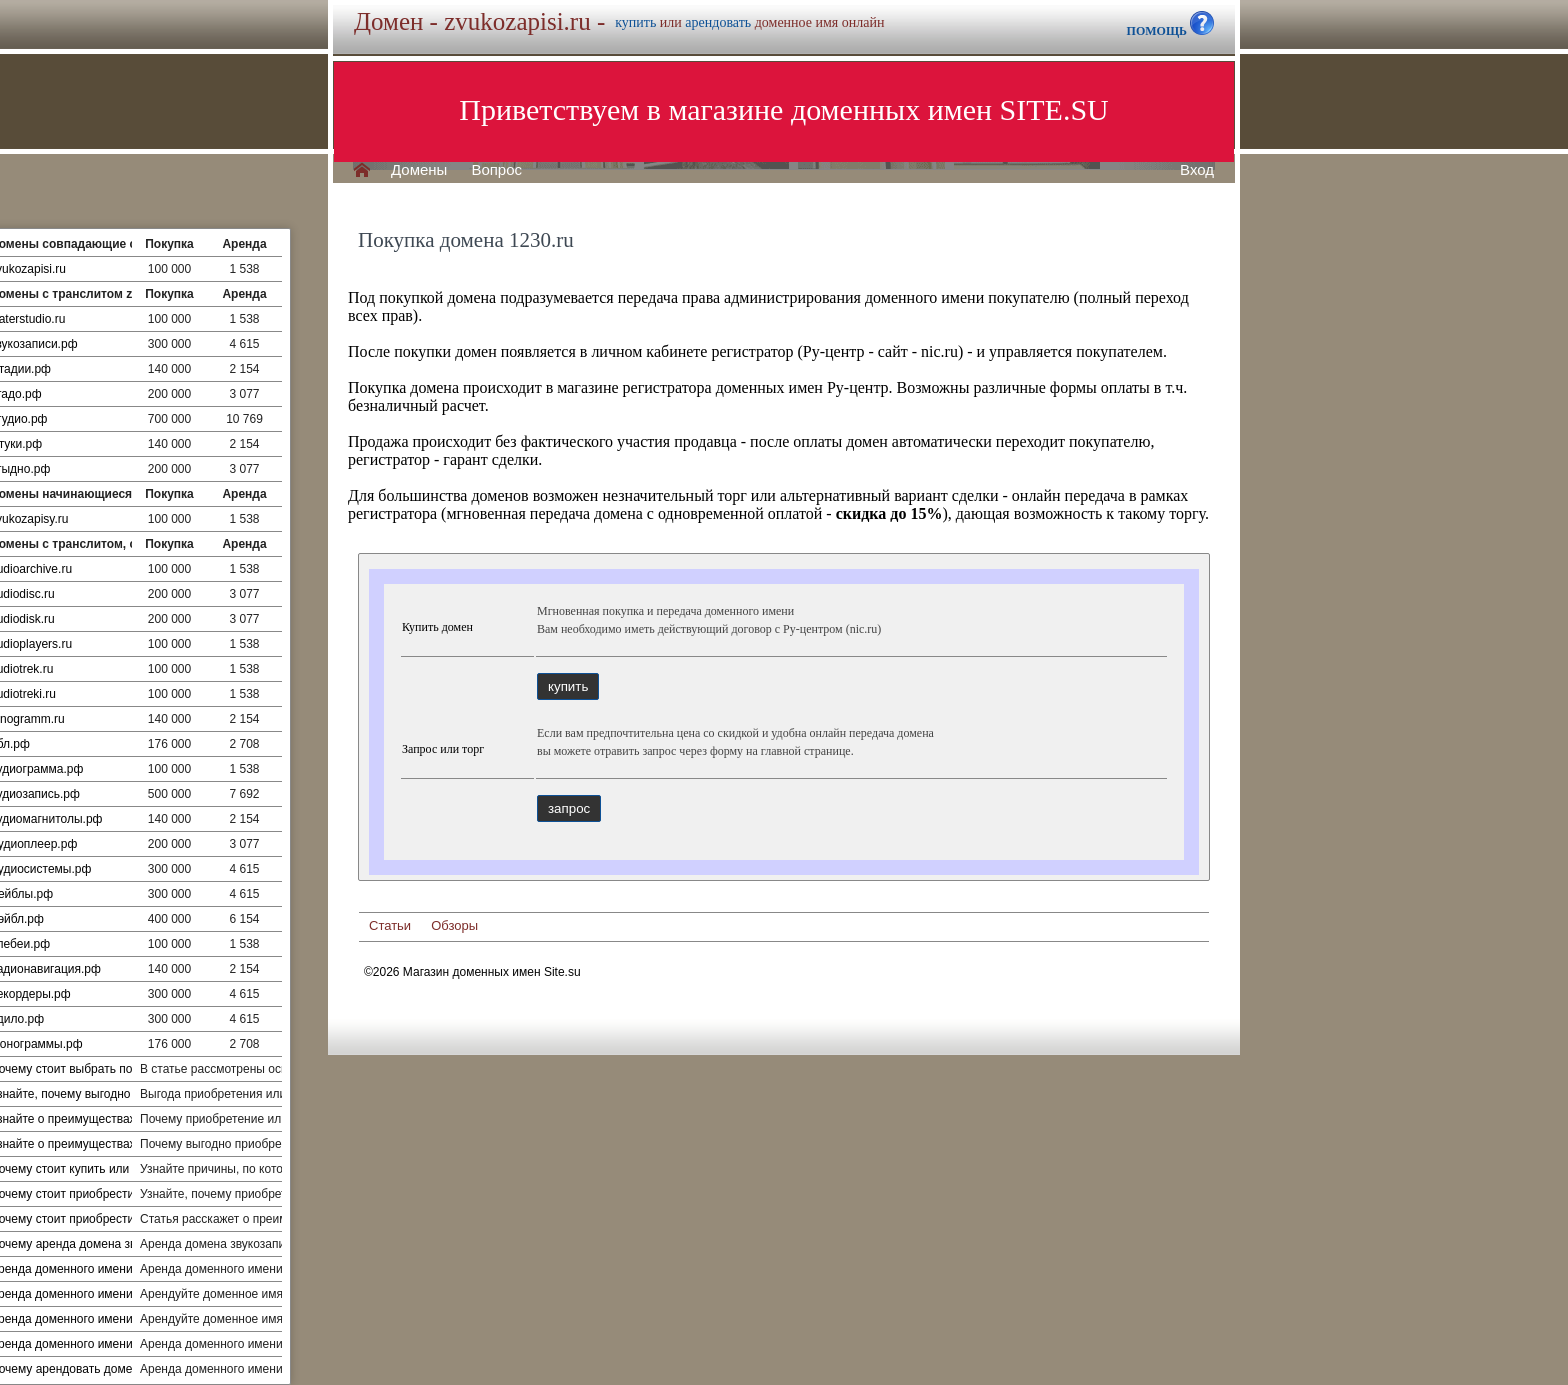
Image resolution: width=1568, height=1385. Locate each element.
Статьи (390, 925)
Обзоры (454, 925)
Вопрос (496, 170)
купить (635, 22)
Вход (1197, 170)
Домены (419, 170)
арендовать (718, 22)
